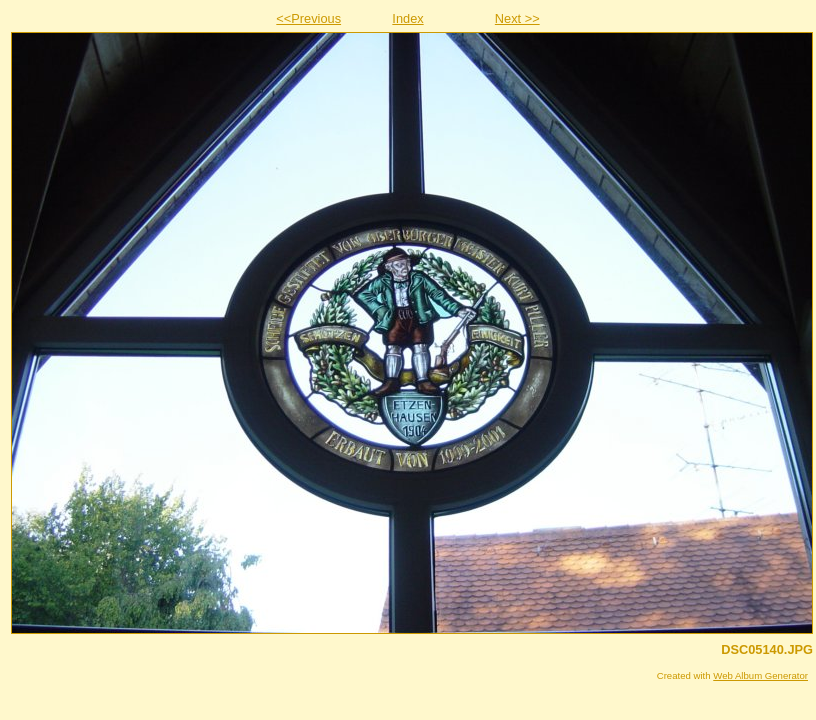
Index (407, 18)
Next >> (517, 18)
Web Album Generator (760, 675)
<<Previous (308, 18)
